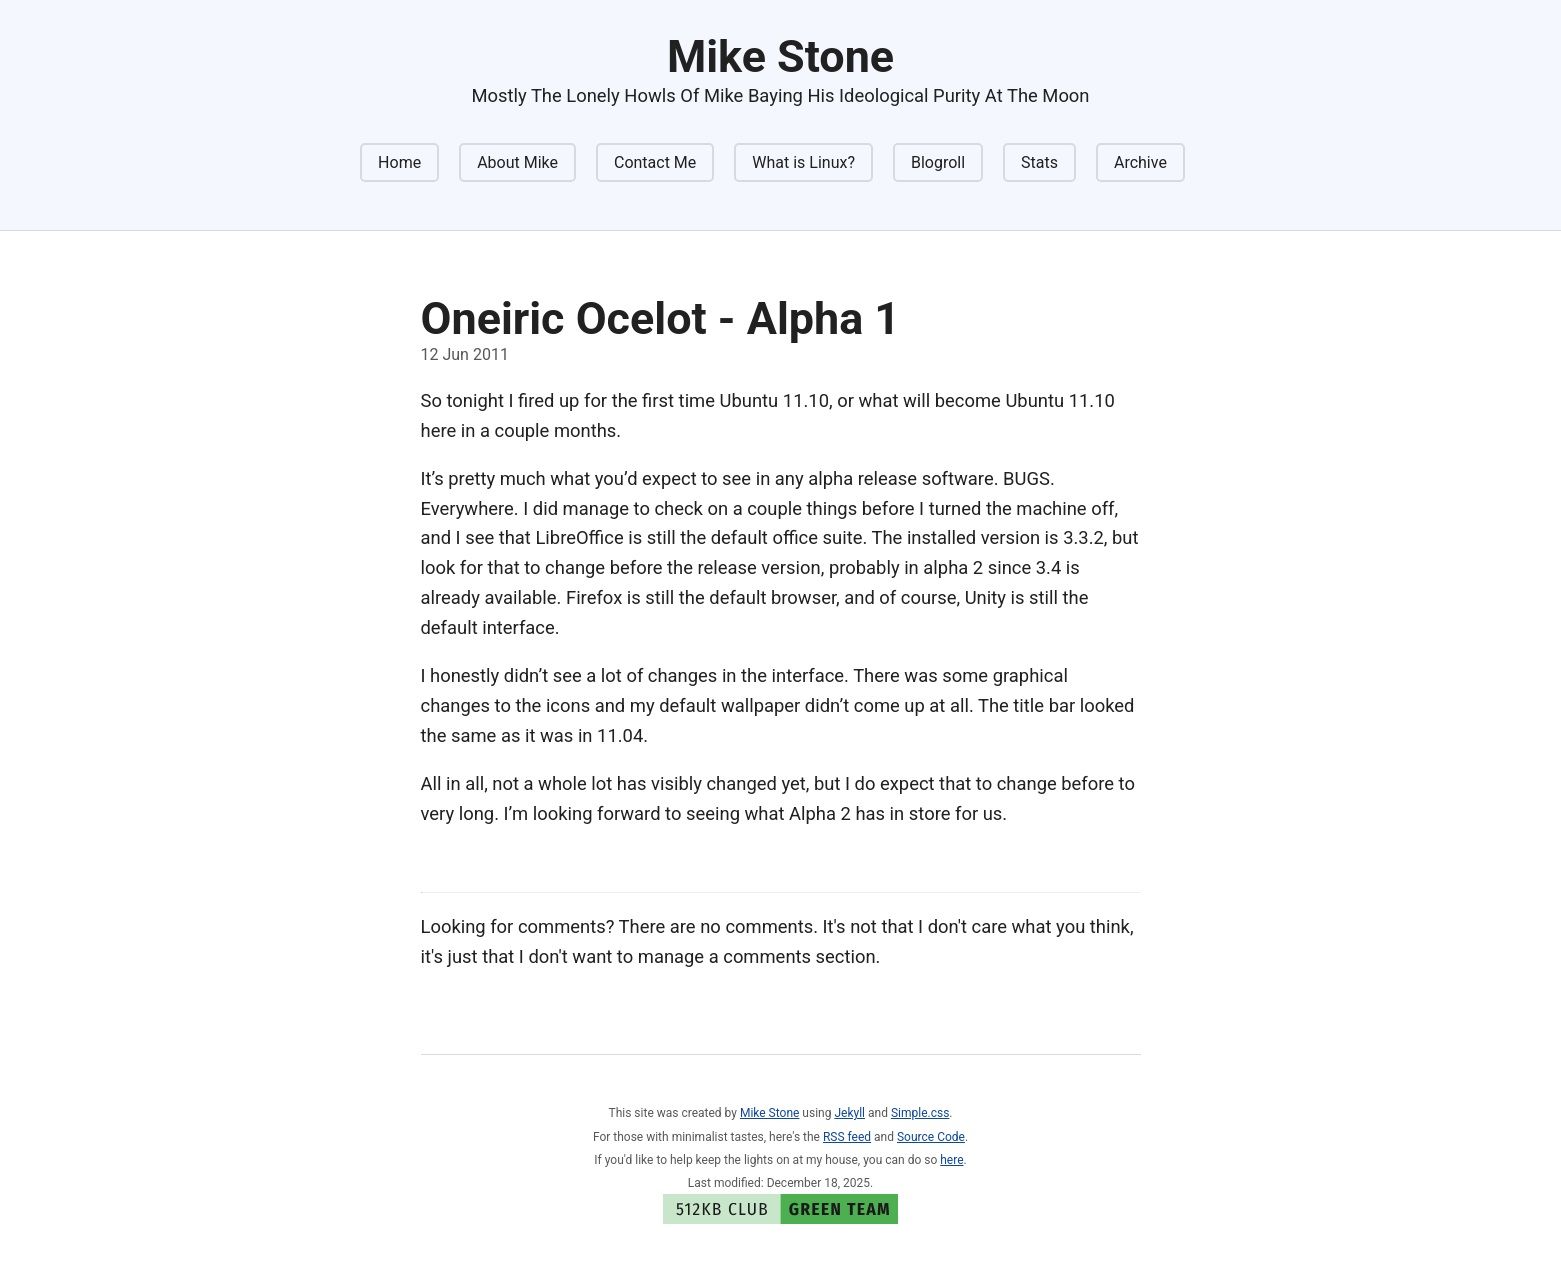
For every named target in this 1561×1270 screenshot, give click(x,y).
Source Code (931, 1137)
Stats (1039, 162)
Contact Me (655, 162)
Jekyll (849, 1113)
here (951, 1160)
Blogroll (938, 162)
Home (399, 162)
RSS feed (847, 1137)
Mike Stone (769, 1113)
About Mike (517, 162)
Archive (1140, 162)
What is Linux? (803, 162)
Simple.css (920, 1113)
